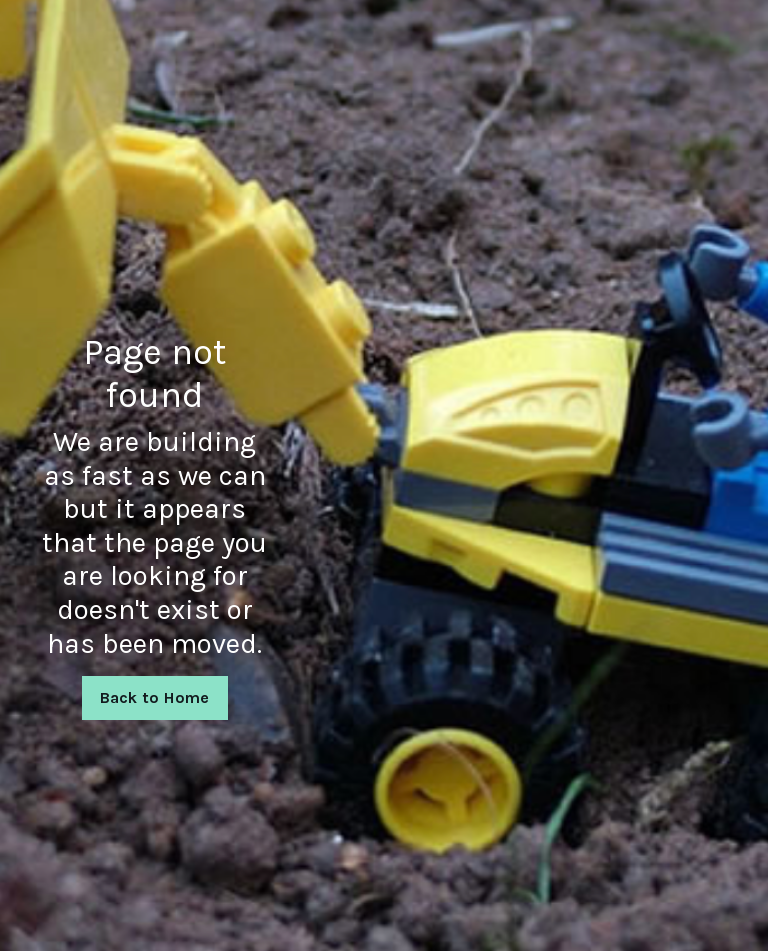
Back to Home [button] (155, 697)
